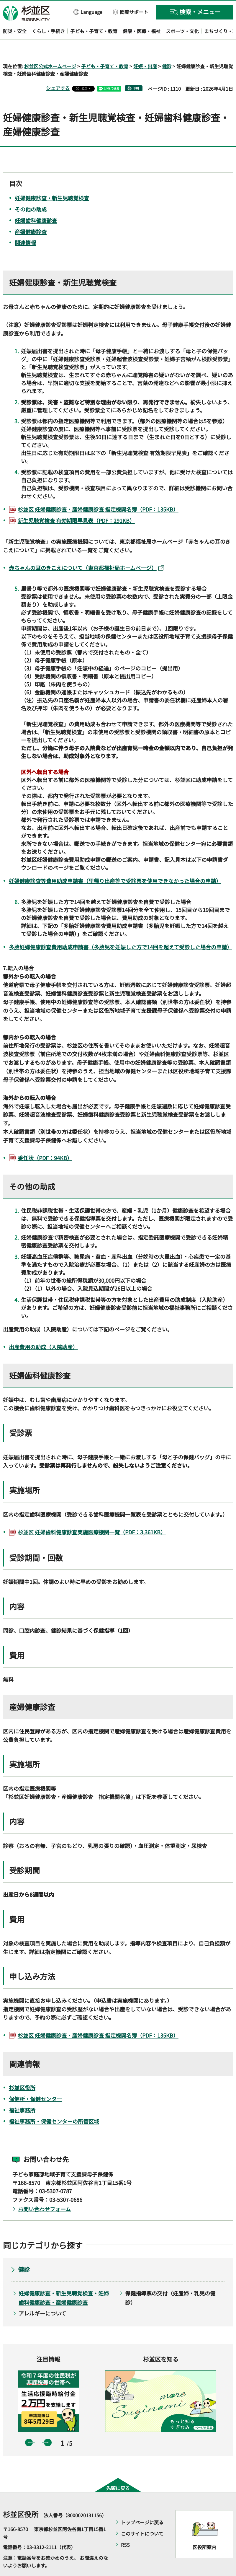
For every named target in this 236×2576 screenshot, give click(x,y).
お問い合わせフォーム (44, 2192)
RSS (125, 2527)
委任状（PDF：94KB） (45, 1140)
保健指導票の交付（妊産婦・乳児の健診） (170, 2280)
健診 (166, 49)
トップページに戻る (142, 2505)
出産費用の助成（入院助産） (43, 1330)
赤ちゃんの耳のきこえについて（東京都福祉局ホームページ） (86, 551)
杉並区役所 (22, 2071)
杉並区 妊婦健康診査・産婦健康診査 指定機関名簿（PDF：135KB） (98, 492)
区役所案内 (204, 2529)
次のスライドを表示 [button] (48, 2425)
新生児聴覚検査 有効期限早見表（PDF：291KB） (76, 503)
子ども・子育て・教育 (104, 49)
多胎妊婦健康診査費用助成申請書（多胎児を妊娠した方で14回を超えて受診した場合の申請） (120, 930)
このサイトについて (142, 2516)
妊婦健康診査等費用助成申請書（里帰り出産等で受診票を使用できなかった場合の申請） (115, 864)
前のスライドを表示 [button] (29, 2425)
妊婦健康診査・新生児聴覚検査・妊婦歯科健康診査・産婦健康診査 (64, 2280)
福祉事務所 (22, 2093)
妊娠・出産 (145, 49)
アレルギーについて (42, 2296)
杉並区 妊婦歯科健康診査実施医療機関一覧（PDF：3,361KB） (92, 1515)
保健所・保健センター (35, 2081)
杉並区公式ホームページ (50, 49)
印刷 (135, 71)
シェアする (58, 71)
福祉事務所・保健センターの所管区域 (54, 2104)
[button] (88, 11)
